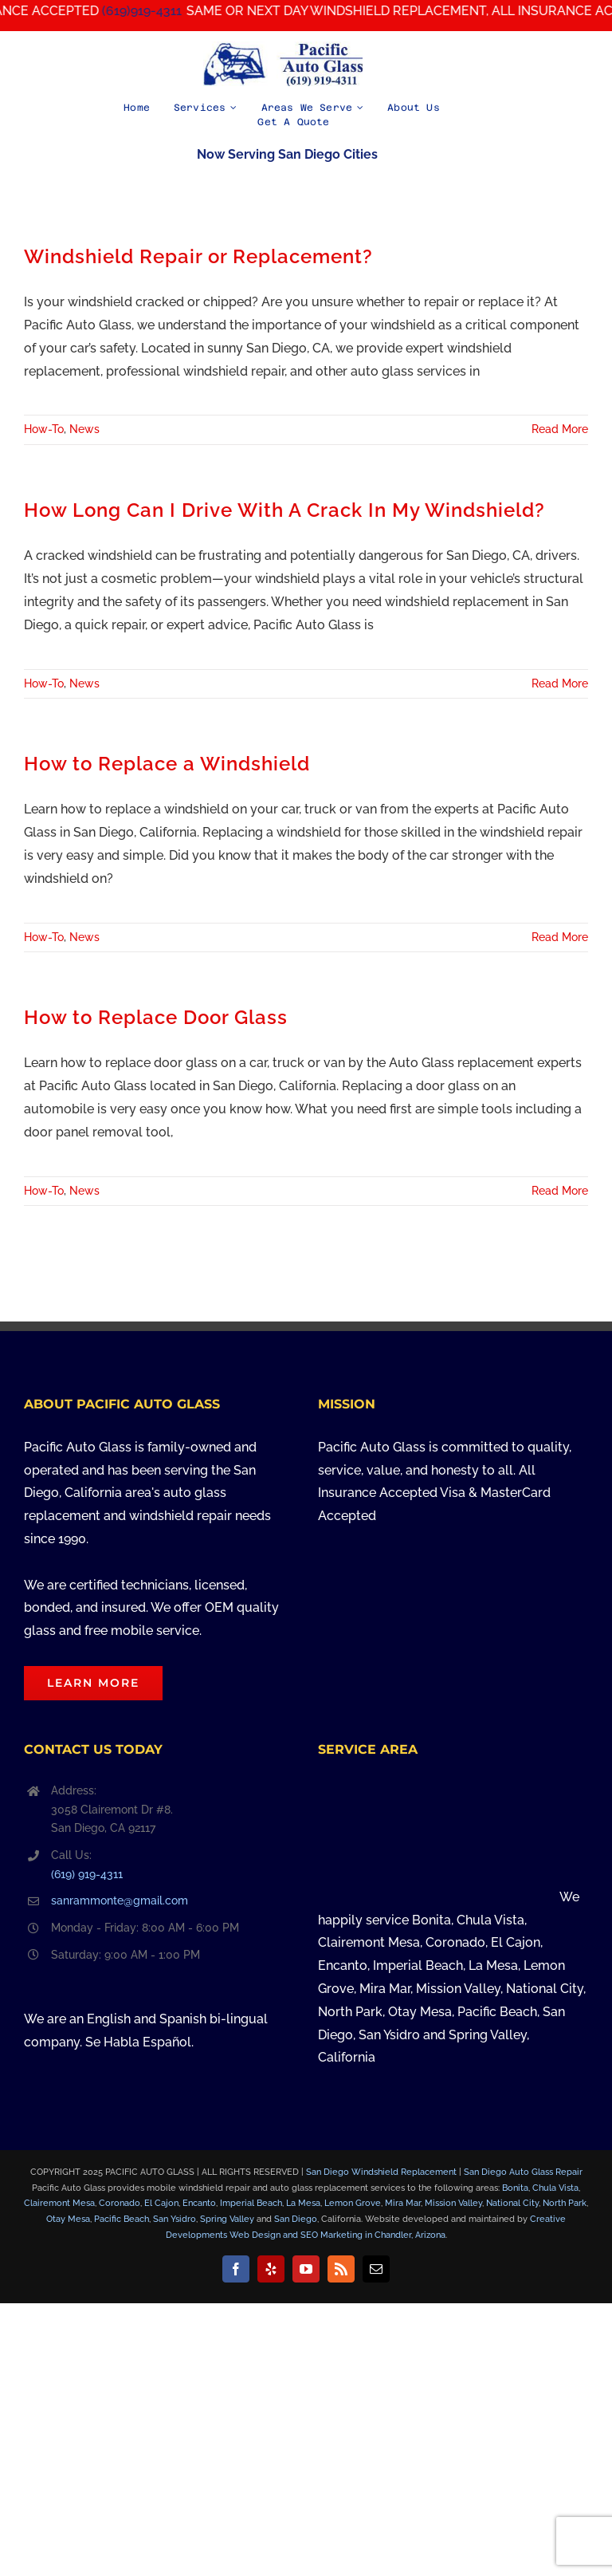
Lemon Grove (352, 2203)
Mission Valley (453, 2203)
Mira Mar (403, 2203)
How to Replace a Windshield (167, 764)
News (84, 429)
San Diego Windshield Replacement (381, 2172)
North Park (564, 2203)
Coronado (119, 2203)
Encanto (199, 2203)
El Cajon (161, 2203)
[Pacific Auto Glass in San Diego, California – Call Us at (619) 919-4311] (283, 47)
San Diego (295, 2219)
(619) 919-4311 (87, 1874)
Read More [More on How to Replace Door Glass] (560, 1190)
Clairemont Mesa (59, 2203)
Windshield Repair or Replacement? (198, 257)
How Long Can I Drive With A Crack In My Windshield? (284, 510)
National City (512, 2203)
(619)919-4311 (159, 10)
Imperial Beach (251, 2203)
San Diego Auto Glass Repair (523, 2172)
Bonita (515, 2188)
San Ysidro (174, 2219)
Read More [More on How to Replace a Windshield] (560, 937)
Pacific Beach (121, 2219)
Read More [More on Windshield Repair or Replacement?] (560, 429)
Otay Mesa (68, 2219)
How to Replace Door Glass (156, 1017)
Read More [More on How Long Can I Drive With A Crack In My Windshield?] (560, 683)
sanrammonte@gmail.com (119, 1900)
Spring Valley (227, 2219)
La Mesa (303, 2203)
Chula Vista (555, 2188)
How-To (44, 429)
